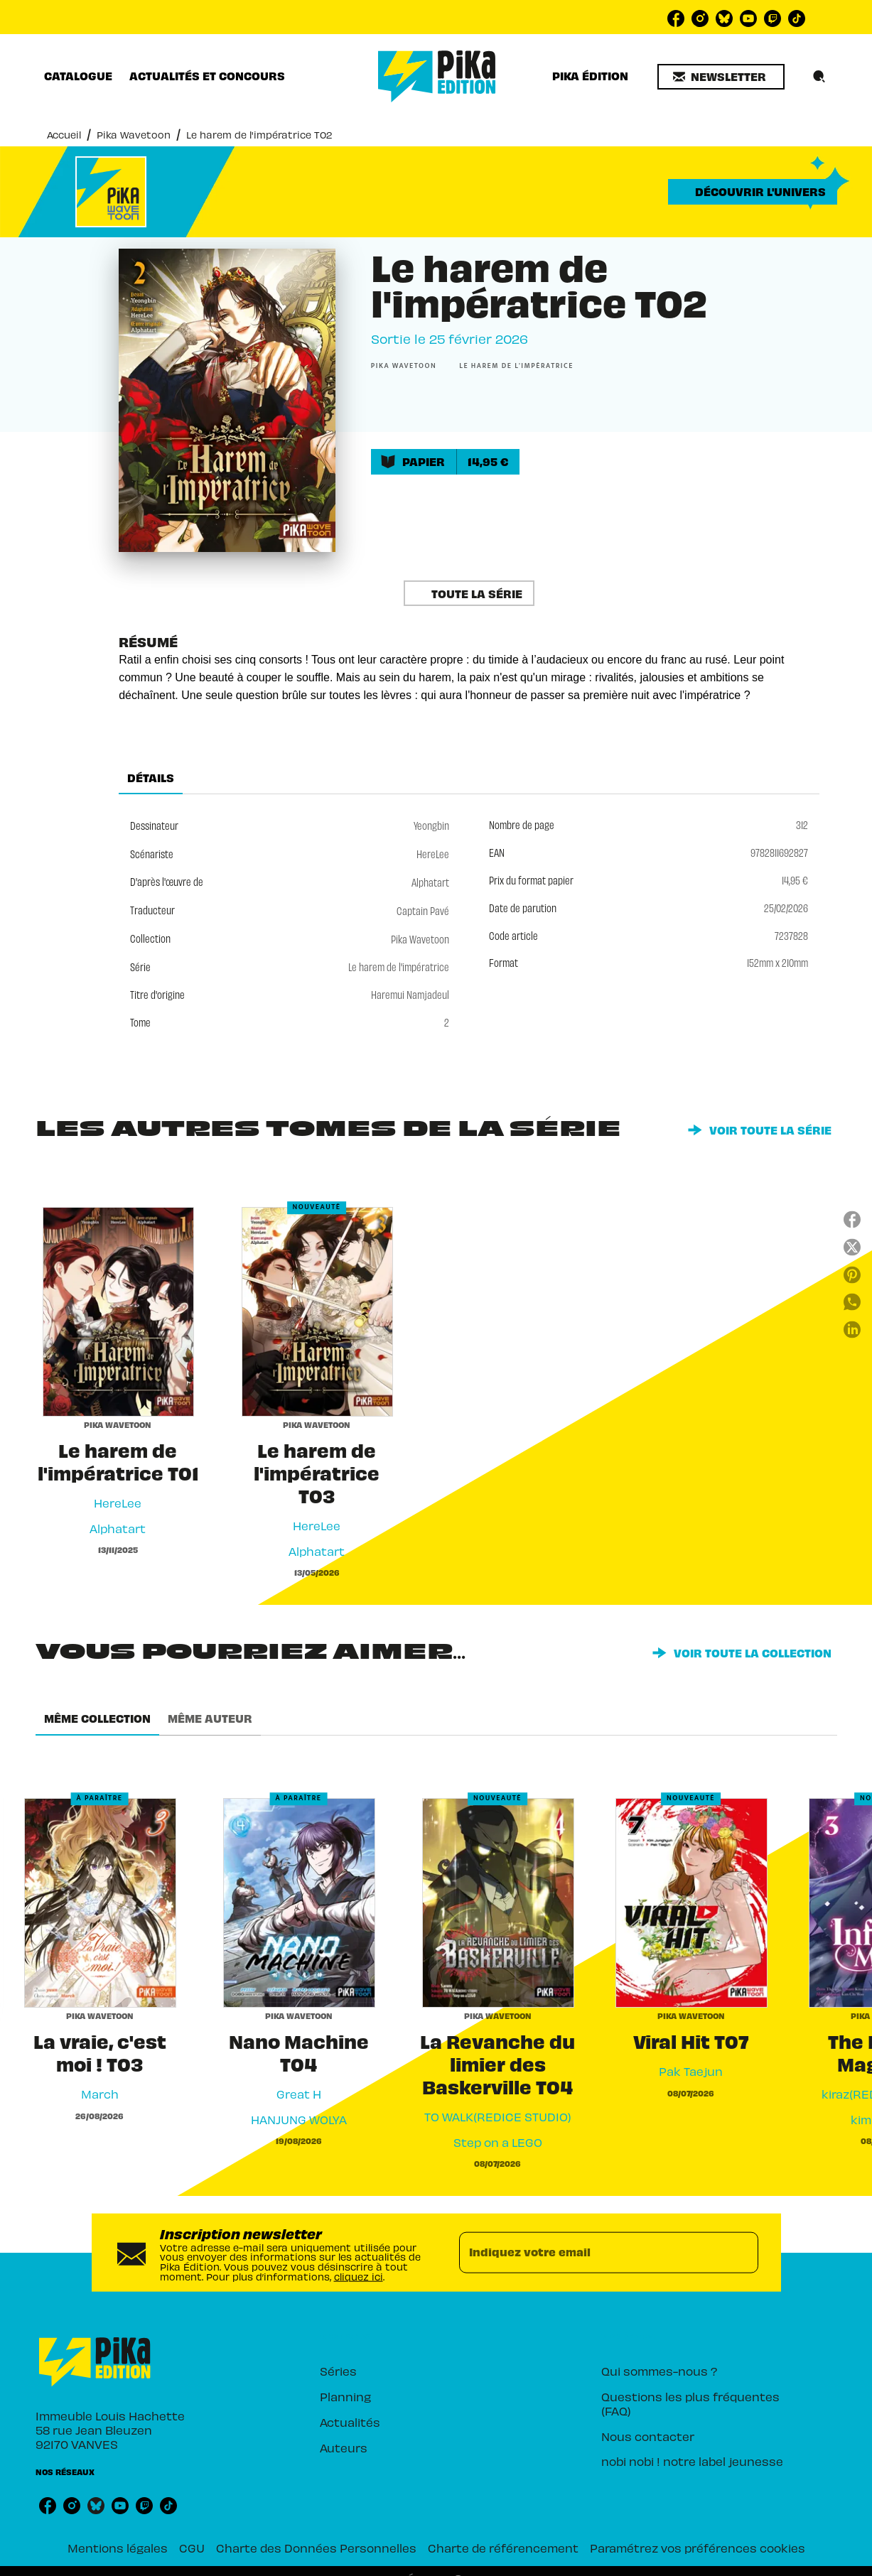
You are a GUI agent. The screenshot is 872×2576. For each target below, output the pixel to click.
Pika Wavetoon (134, 134)
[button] (721, 77)
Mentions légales (118, 2547)
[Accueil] (437, 76)
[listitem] (676, 18)
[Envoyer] (741, 2253)
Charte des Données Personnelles (316, 2547)
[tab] (78, 76)
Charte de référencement (503, 2547)
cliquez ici (358, 2275)
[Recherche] (819, 76)
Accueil (64, 134)
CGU (192, 2547)
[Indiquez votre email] (591, 2252)
